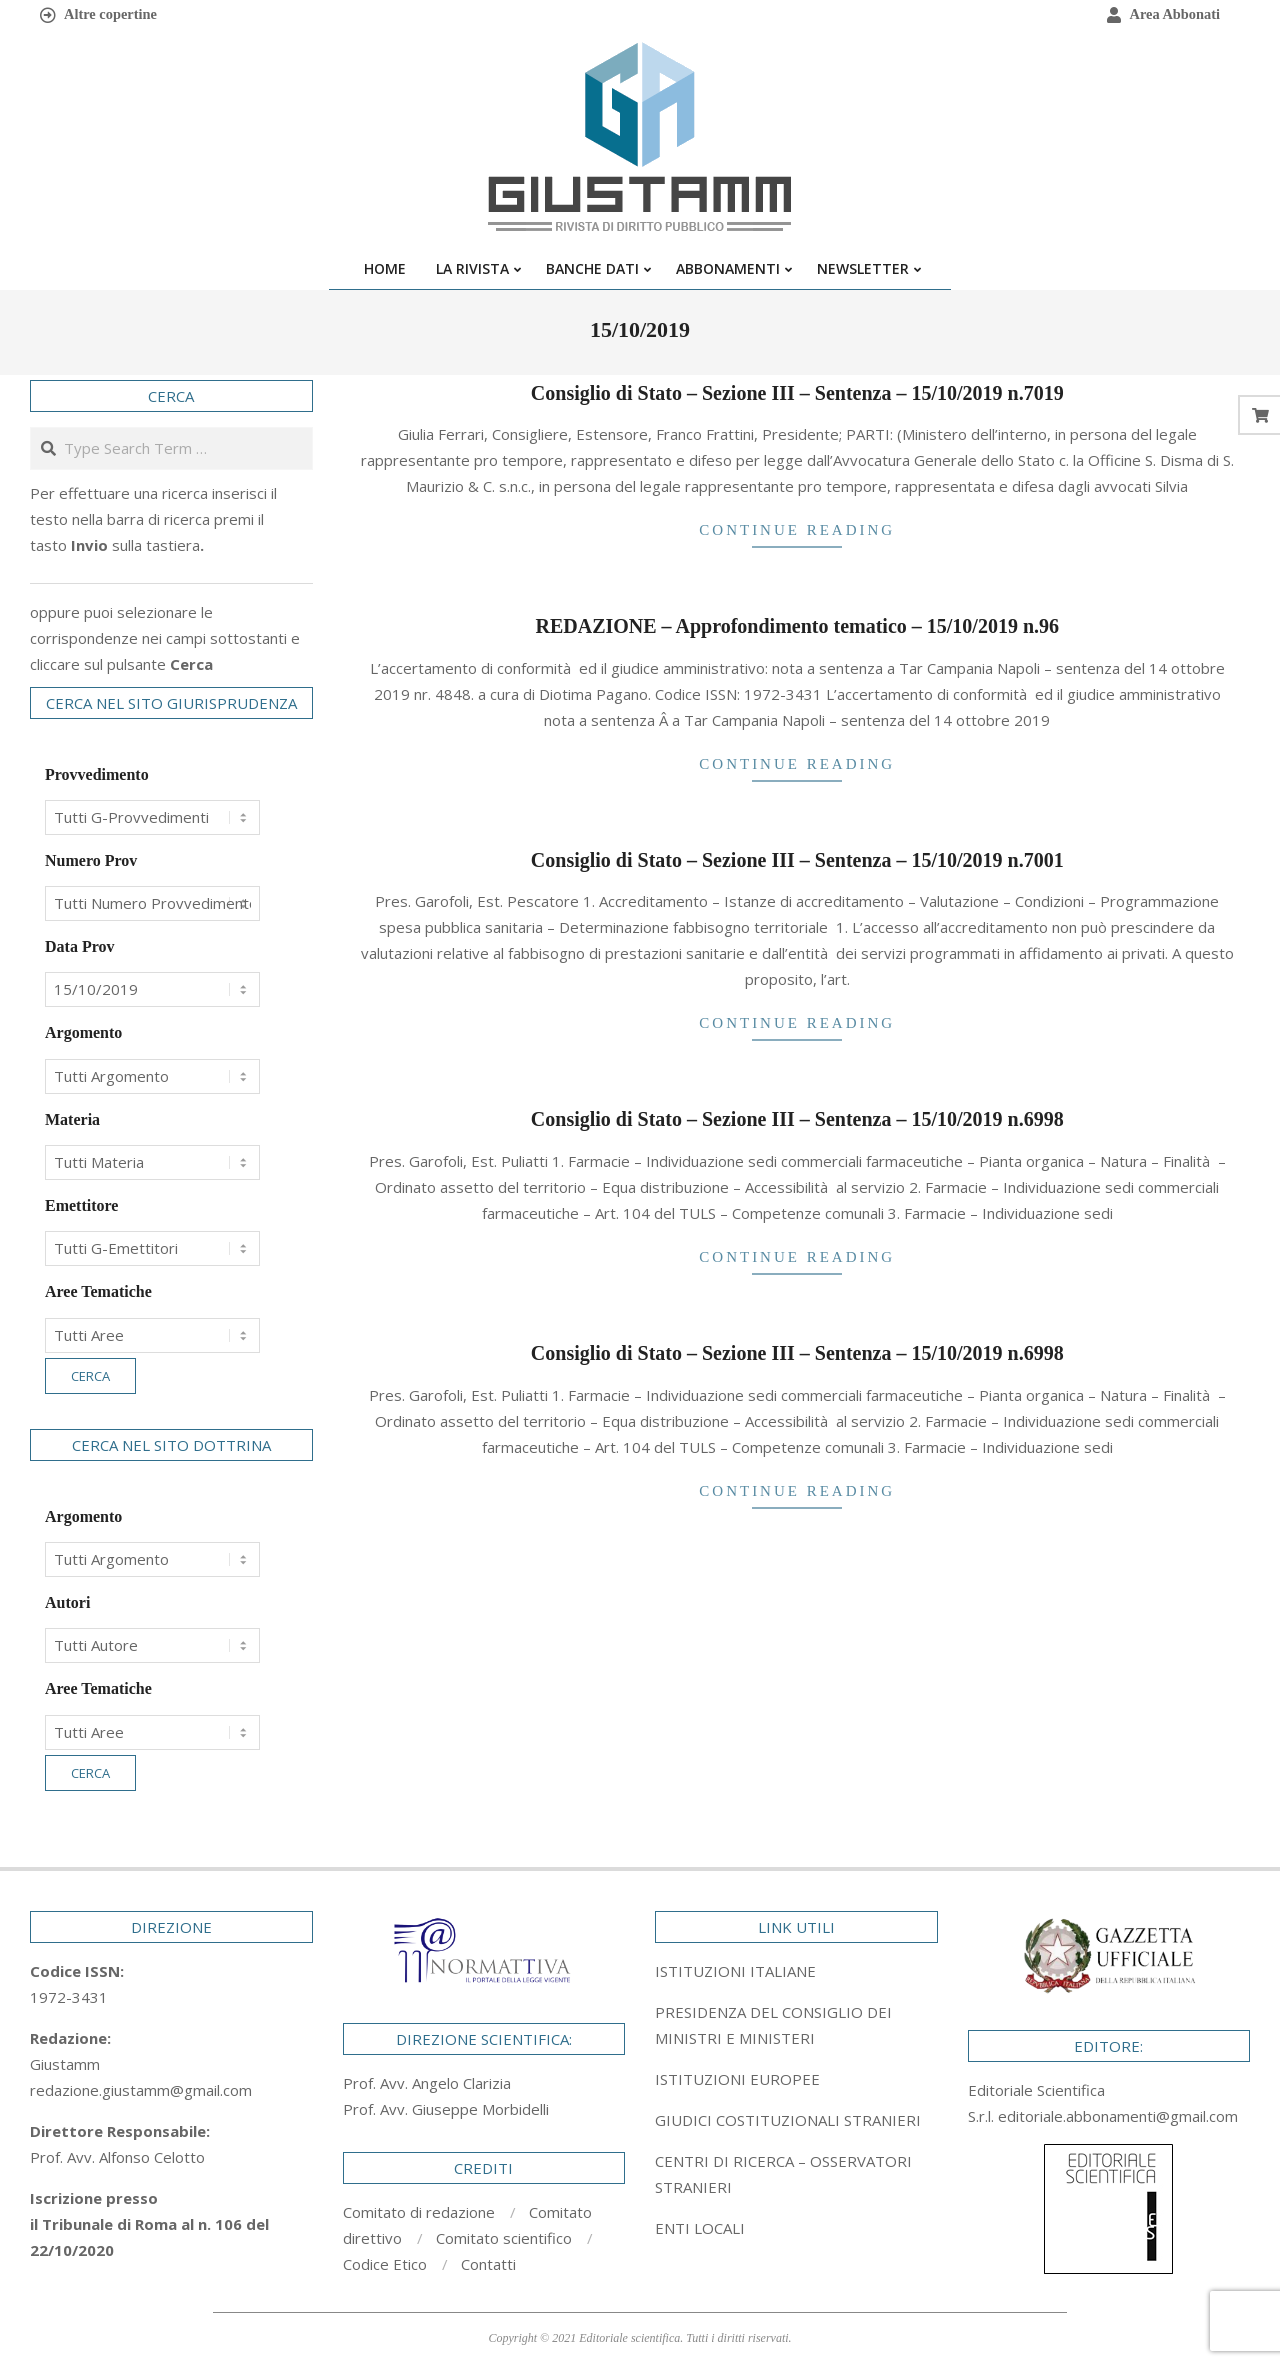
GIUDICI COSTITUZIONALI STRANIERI (788, 2120)
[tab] (796, 2025)
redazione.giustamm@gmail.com (141, 2090)
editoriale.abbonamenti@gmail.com (1118, 2116)
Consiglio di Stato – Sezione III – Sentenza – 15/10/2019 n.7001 (797, 860)
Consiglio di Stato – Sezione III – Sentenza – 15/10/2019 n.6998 (797, 1119)
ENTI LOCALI (700, 2228)
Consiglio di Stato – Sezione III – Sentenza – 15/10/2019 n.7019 (797, 393)
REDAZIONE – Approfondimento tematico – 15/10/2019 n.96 (797, 626)
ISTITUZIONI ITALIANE (735, 1971)
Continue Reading (797, 530)
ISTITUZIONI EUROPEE (737, 2079)
